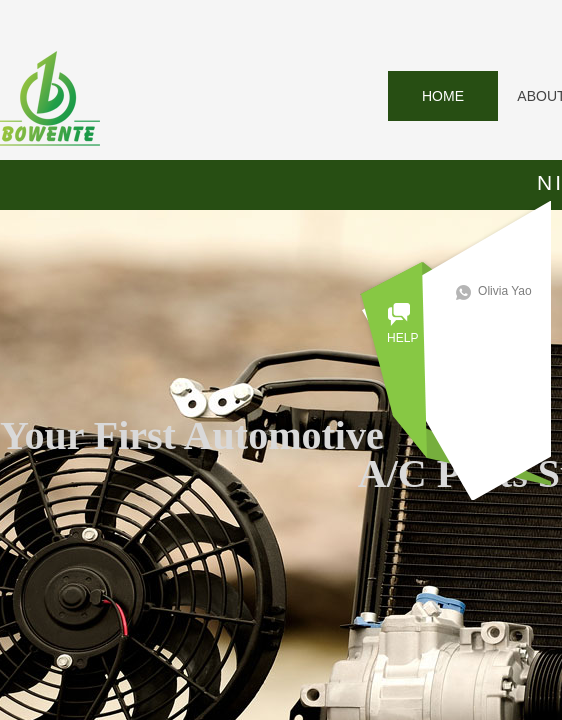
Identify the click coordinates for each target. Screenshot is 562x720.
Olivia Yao (511, 291)
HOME (443, 96)
